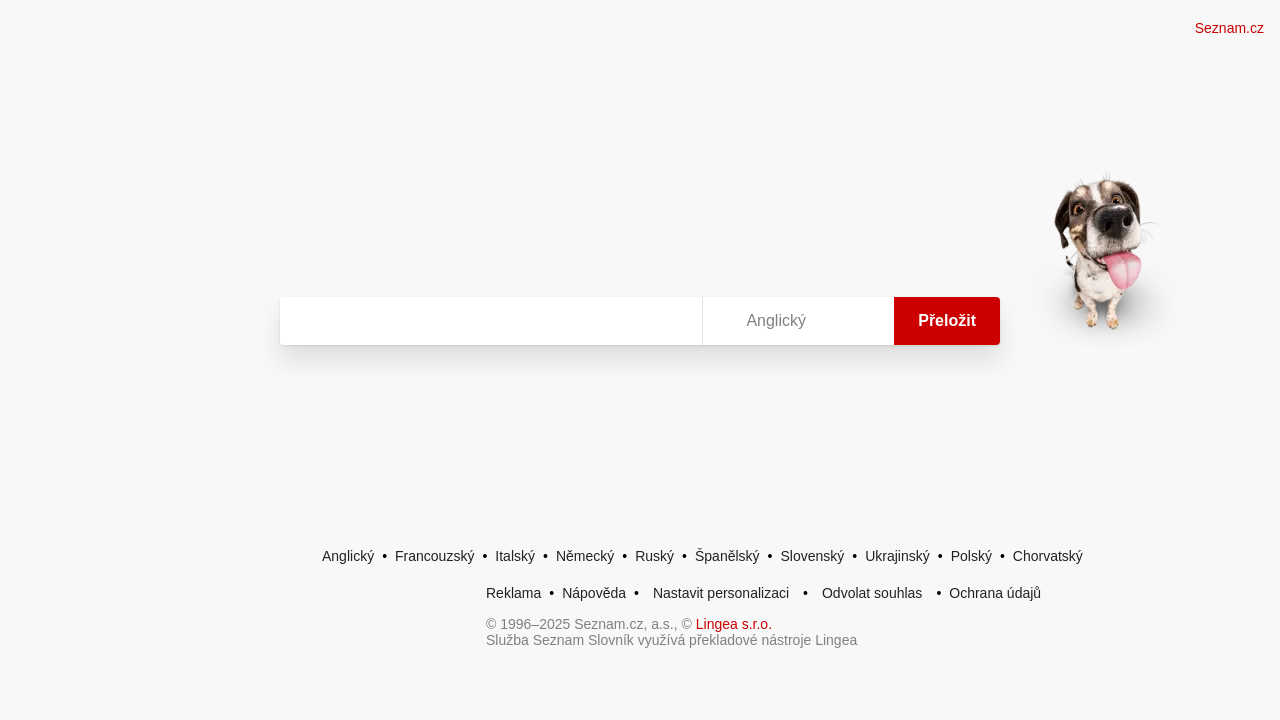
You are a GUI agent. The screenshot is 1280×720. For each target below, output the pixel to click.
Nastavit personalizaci (721, 593)
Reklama (513, 593)
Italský (515, 556)
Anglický (348, 556)
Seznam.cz (1229, 28)
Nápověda (594, 593)
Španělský (727, 556)
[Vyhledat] (487, 321)
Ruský (654, 556)
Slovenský (812, 556)
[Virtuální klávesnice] (668, 321)
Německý (585, 556)
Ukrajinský (897, 556)
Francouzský (434, 556)
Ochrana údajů (995, 593)
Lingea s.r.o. (734, 624)
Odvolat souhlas (872, 593)
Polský (971, 556)
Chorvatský (1048, 556)
